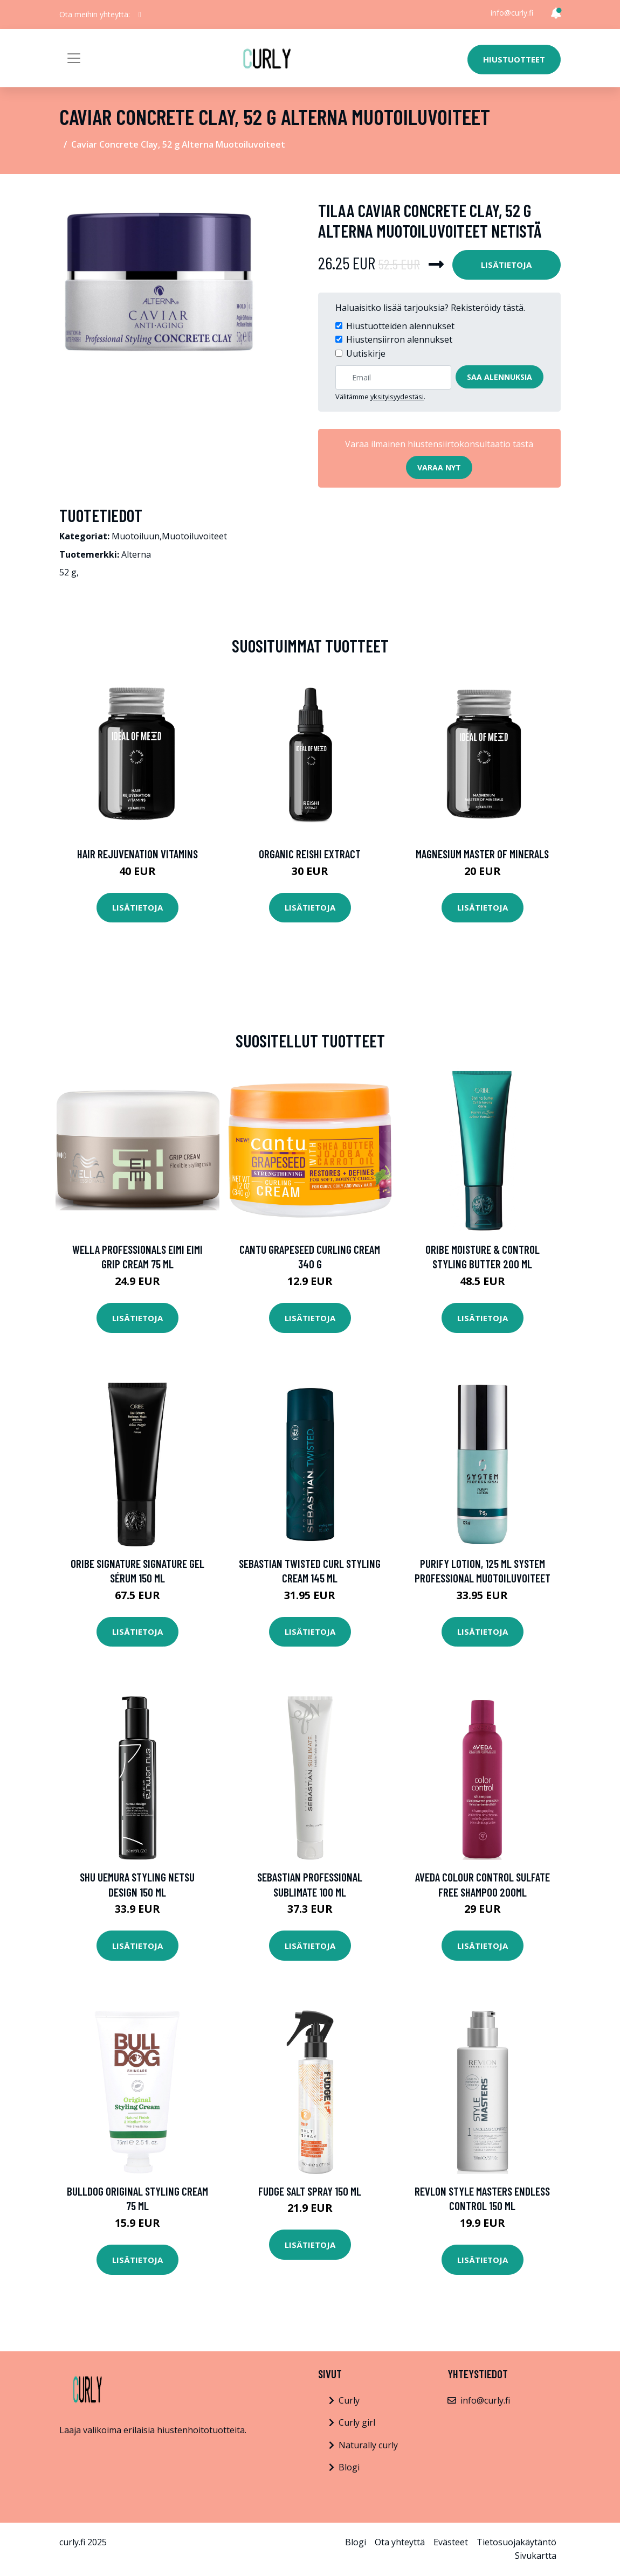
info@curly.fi (512, 13)
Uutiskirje (365, 353)
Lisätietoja (506, 264)
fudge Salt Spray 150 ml (309, 2191)
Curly (349, 2400)
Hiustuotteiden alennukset (400, 326)
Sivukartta (535, 2555)
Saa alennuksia (499, 377)
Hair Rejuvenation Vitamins (137, 853)
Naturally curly (368, 2445)
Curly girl (357, 2422)
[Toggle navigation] (73, 58)
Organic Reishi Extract (310, 853)
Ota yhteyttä (400, 2542)
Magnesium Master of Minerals (482, 853)
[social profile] (140, 14)
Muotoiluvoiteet (194, 536)
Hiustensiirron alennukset (399, 339)
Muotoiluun (136, 536)
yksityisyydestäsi (397, 396)
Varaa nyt (439, 467)
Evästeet (450, 2542)
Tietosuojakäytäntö (516, 2542)
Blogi (349, 2467)
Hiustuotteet (514, 59)
